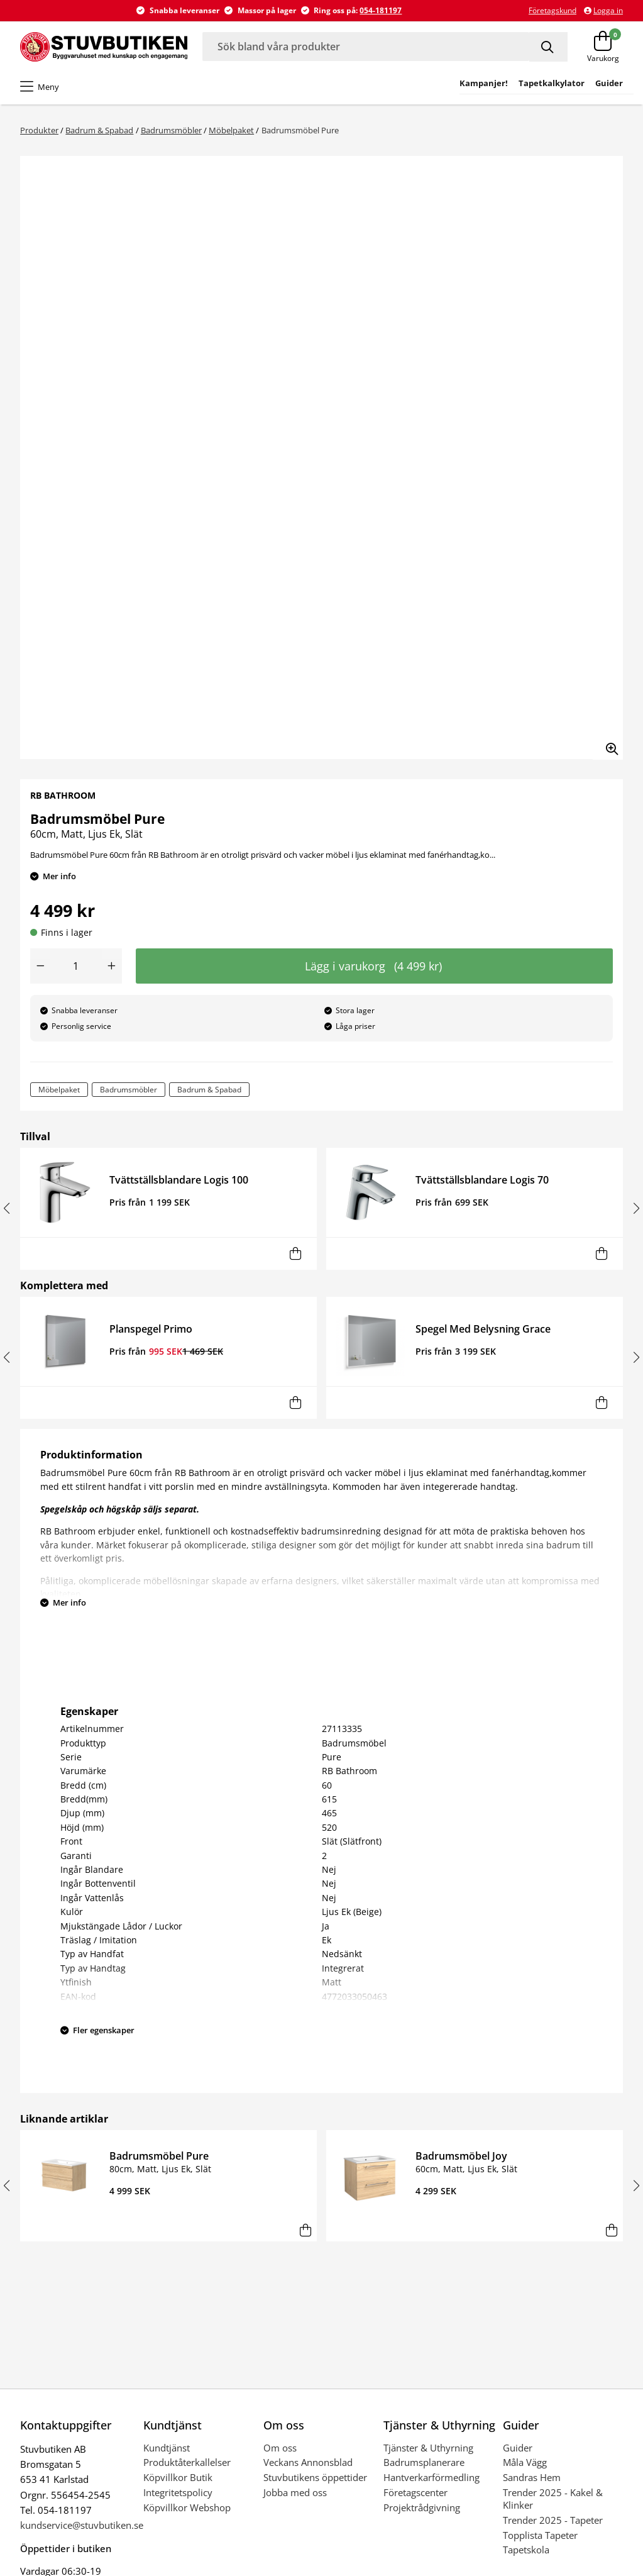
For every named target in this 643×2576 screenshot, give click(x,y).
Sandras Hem (532, 2477)
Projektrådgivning (421, 2507)
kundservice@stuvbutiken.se (81, 2525)
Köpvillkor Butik (177, 2477)
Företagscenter (415, 2492)
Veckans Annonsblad (308, 2462)
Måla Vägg (525, 2462)
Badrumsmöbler (171, 130)
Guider (517, 2447)
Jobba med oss (295, 2492)
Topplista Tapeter (540, 2535)
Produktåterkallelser (187, 2462)
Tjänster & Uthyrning (428, 2447)
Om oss (280, 2447)
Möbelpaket (231, 130)
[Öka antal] (112, 966)
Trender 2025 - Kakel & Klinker (553, 2498)
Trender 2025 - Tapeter (553, 2520)
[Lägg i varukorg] (296, 1254)
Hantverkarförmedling (431, 2477)
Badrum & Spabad (99, 130)
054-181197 (381, 10)
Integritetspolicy (177, 2492)
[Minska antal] (40, 966)
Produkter (39, 130)
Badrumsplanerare (423, 2462)
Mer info (59, 876)
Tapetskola (526, 2549)
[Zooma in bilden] (608, 745)
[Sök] (548, 47)
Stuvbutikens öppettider (315, 2477)
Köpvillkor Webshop (187, 2507)
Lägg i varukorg (373, 966)
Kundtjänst (166, 2447)
